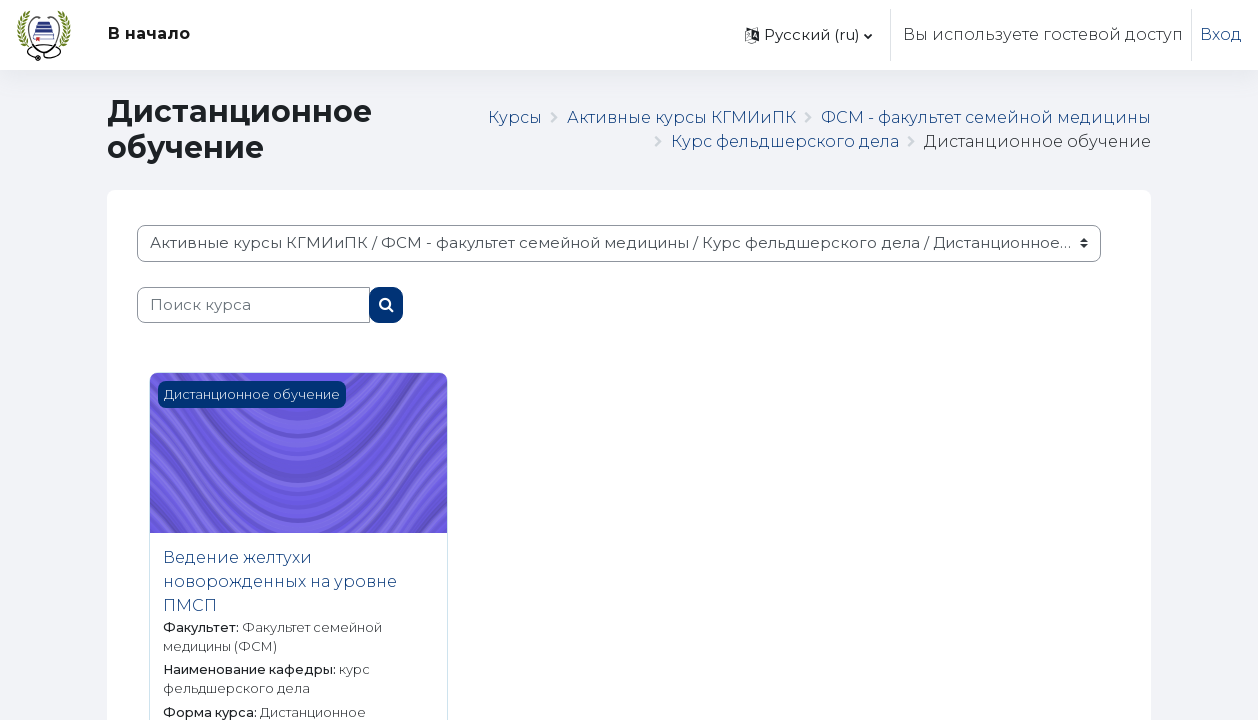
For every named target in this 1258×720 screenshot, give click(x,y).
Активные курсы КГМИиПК (681, 117)
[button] (808, 35)
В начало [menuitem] (149, 33)
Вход (1221, 34)
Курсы (515, 117)
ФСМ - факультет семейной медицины (986, 117)
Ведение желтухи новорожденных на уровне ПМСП (280, 581)
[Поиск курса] (253, 305)
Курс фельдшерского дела (785, 141)
